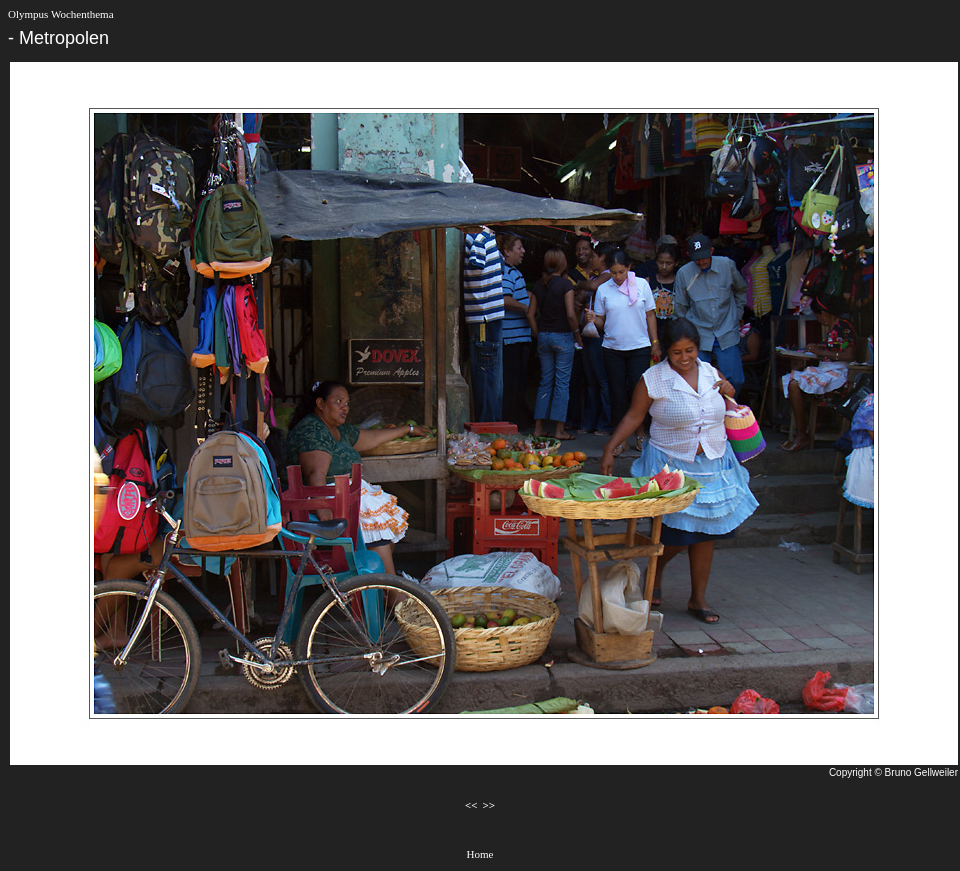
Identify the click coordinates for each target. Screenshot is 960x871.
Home (480, 854)
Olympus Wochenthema (61, 14)
